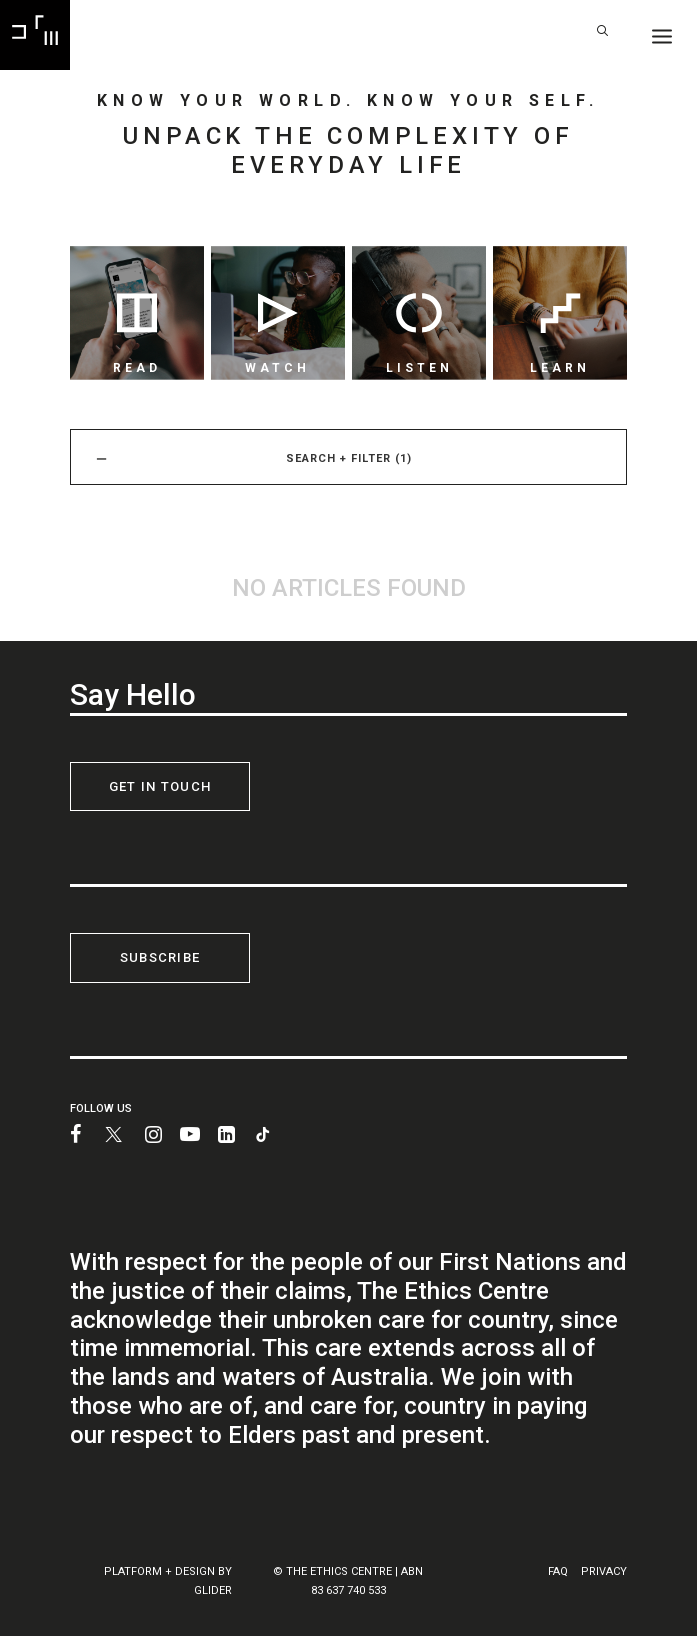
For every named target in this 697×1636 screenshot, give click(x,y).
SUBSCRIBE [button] (160, 957)
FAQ (558, 1571)
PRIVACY (604, 1571)
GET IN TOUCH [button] (160, 786)
